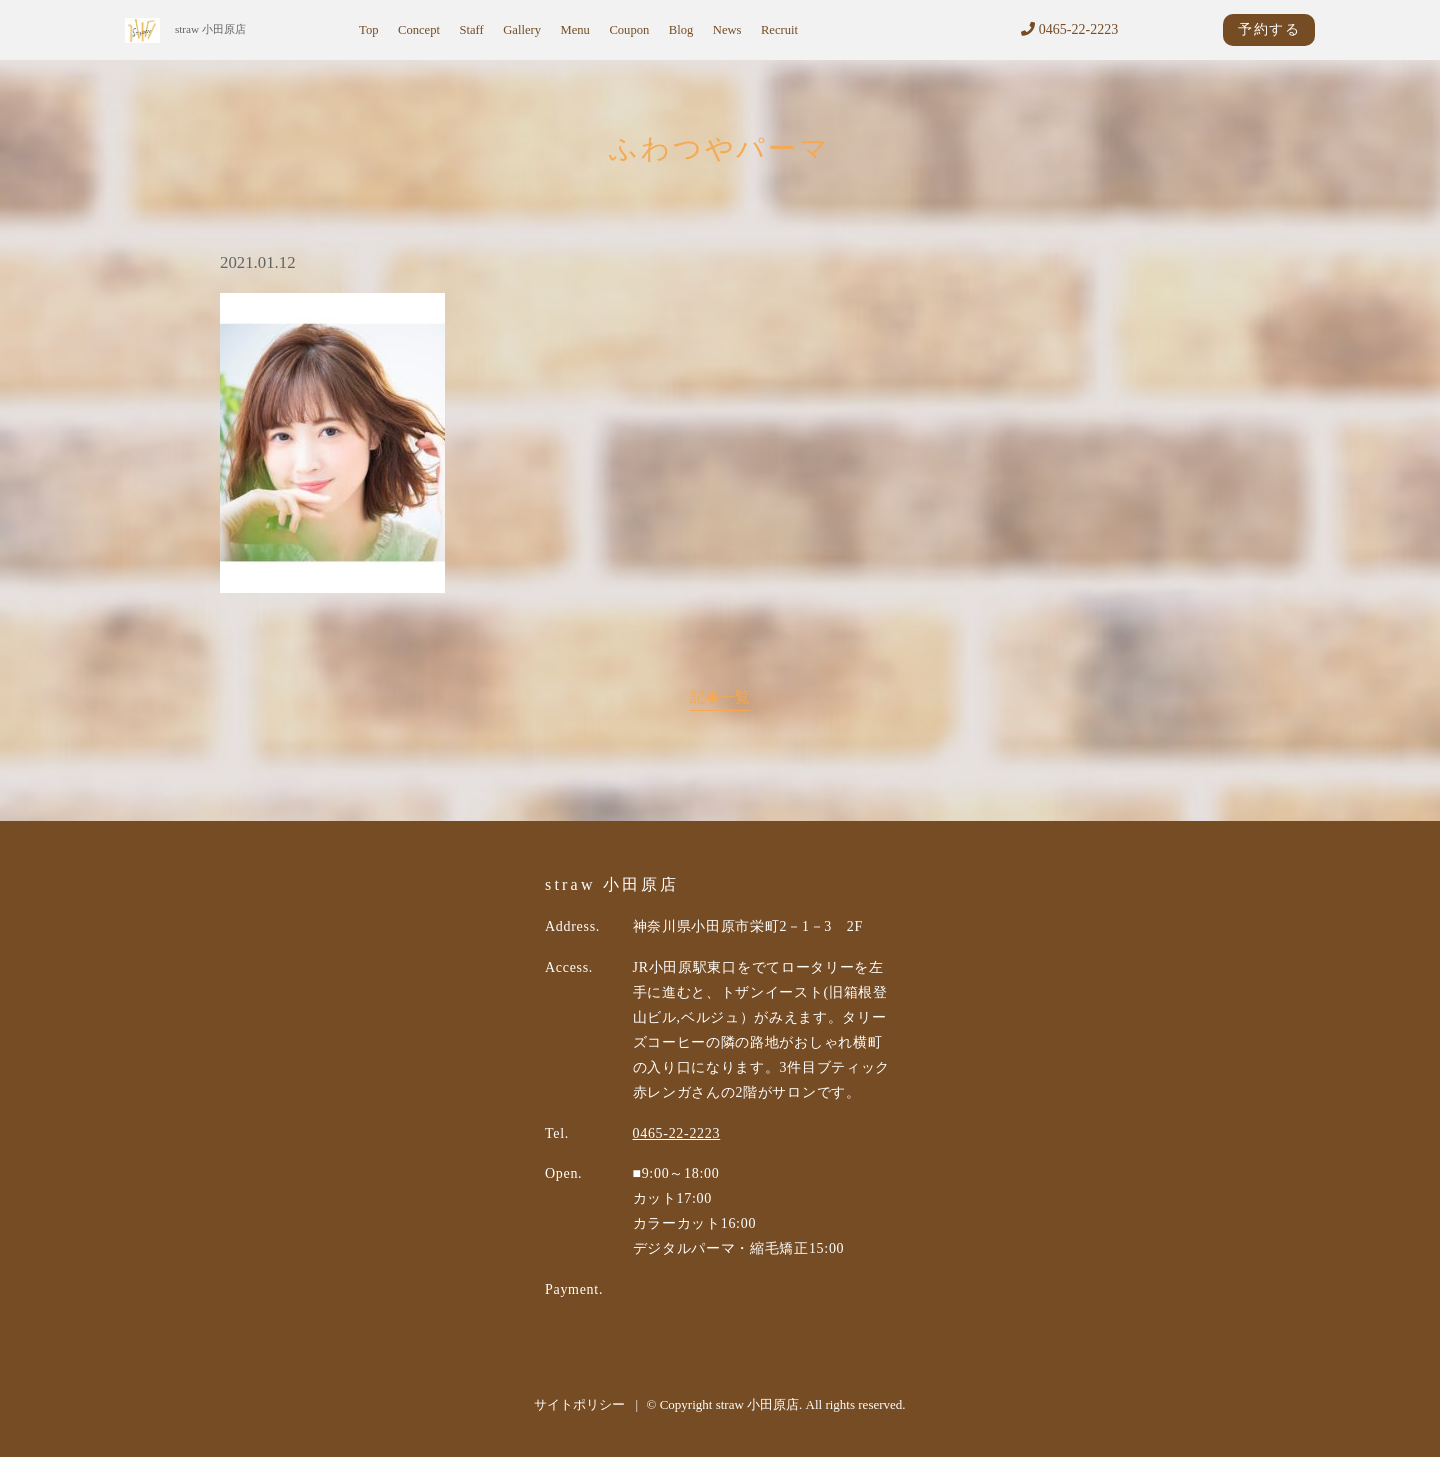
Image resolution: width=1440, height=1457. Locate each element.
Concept (419, 30)
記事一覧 (720, 696)
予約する (1269, 29)
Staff (471, 30)
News (727, 30)
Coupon (629, 30)
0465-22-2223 (1069, 29)
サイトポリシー (579, 1404)
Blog (681, 30)
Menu (575, 30)
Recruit (779, 30)
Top (368, 30)
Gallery (522, 30)
